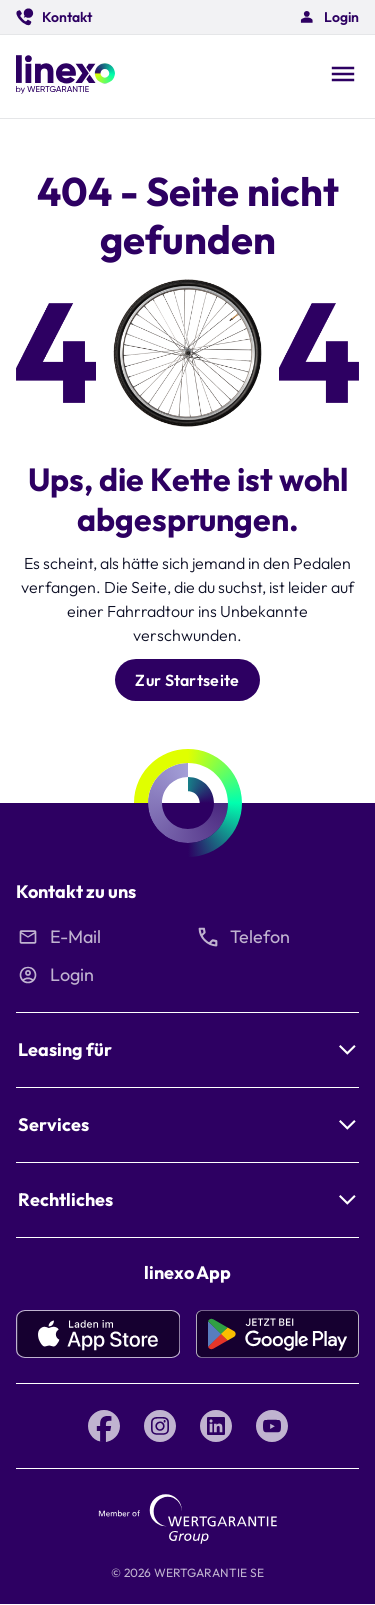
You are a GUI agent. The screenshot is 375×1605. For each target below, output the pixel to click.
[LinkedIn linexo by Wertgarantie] (216, 1426)
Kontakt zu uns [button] (76, 891)
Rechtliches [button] (65, 1199)
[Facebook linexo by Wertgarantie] (104, 1426)
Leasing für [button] (65, 1049)
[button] (54, 17)
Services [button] (53, 1124)
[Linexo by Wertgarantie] (65, 76)
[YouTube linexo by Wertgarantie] (272, 1426)
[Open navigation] (343, 76)
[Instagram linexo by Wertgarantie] (160, 1426)
